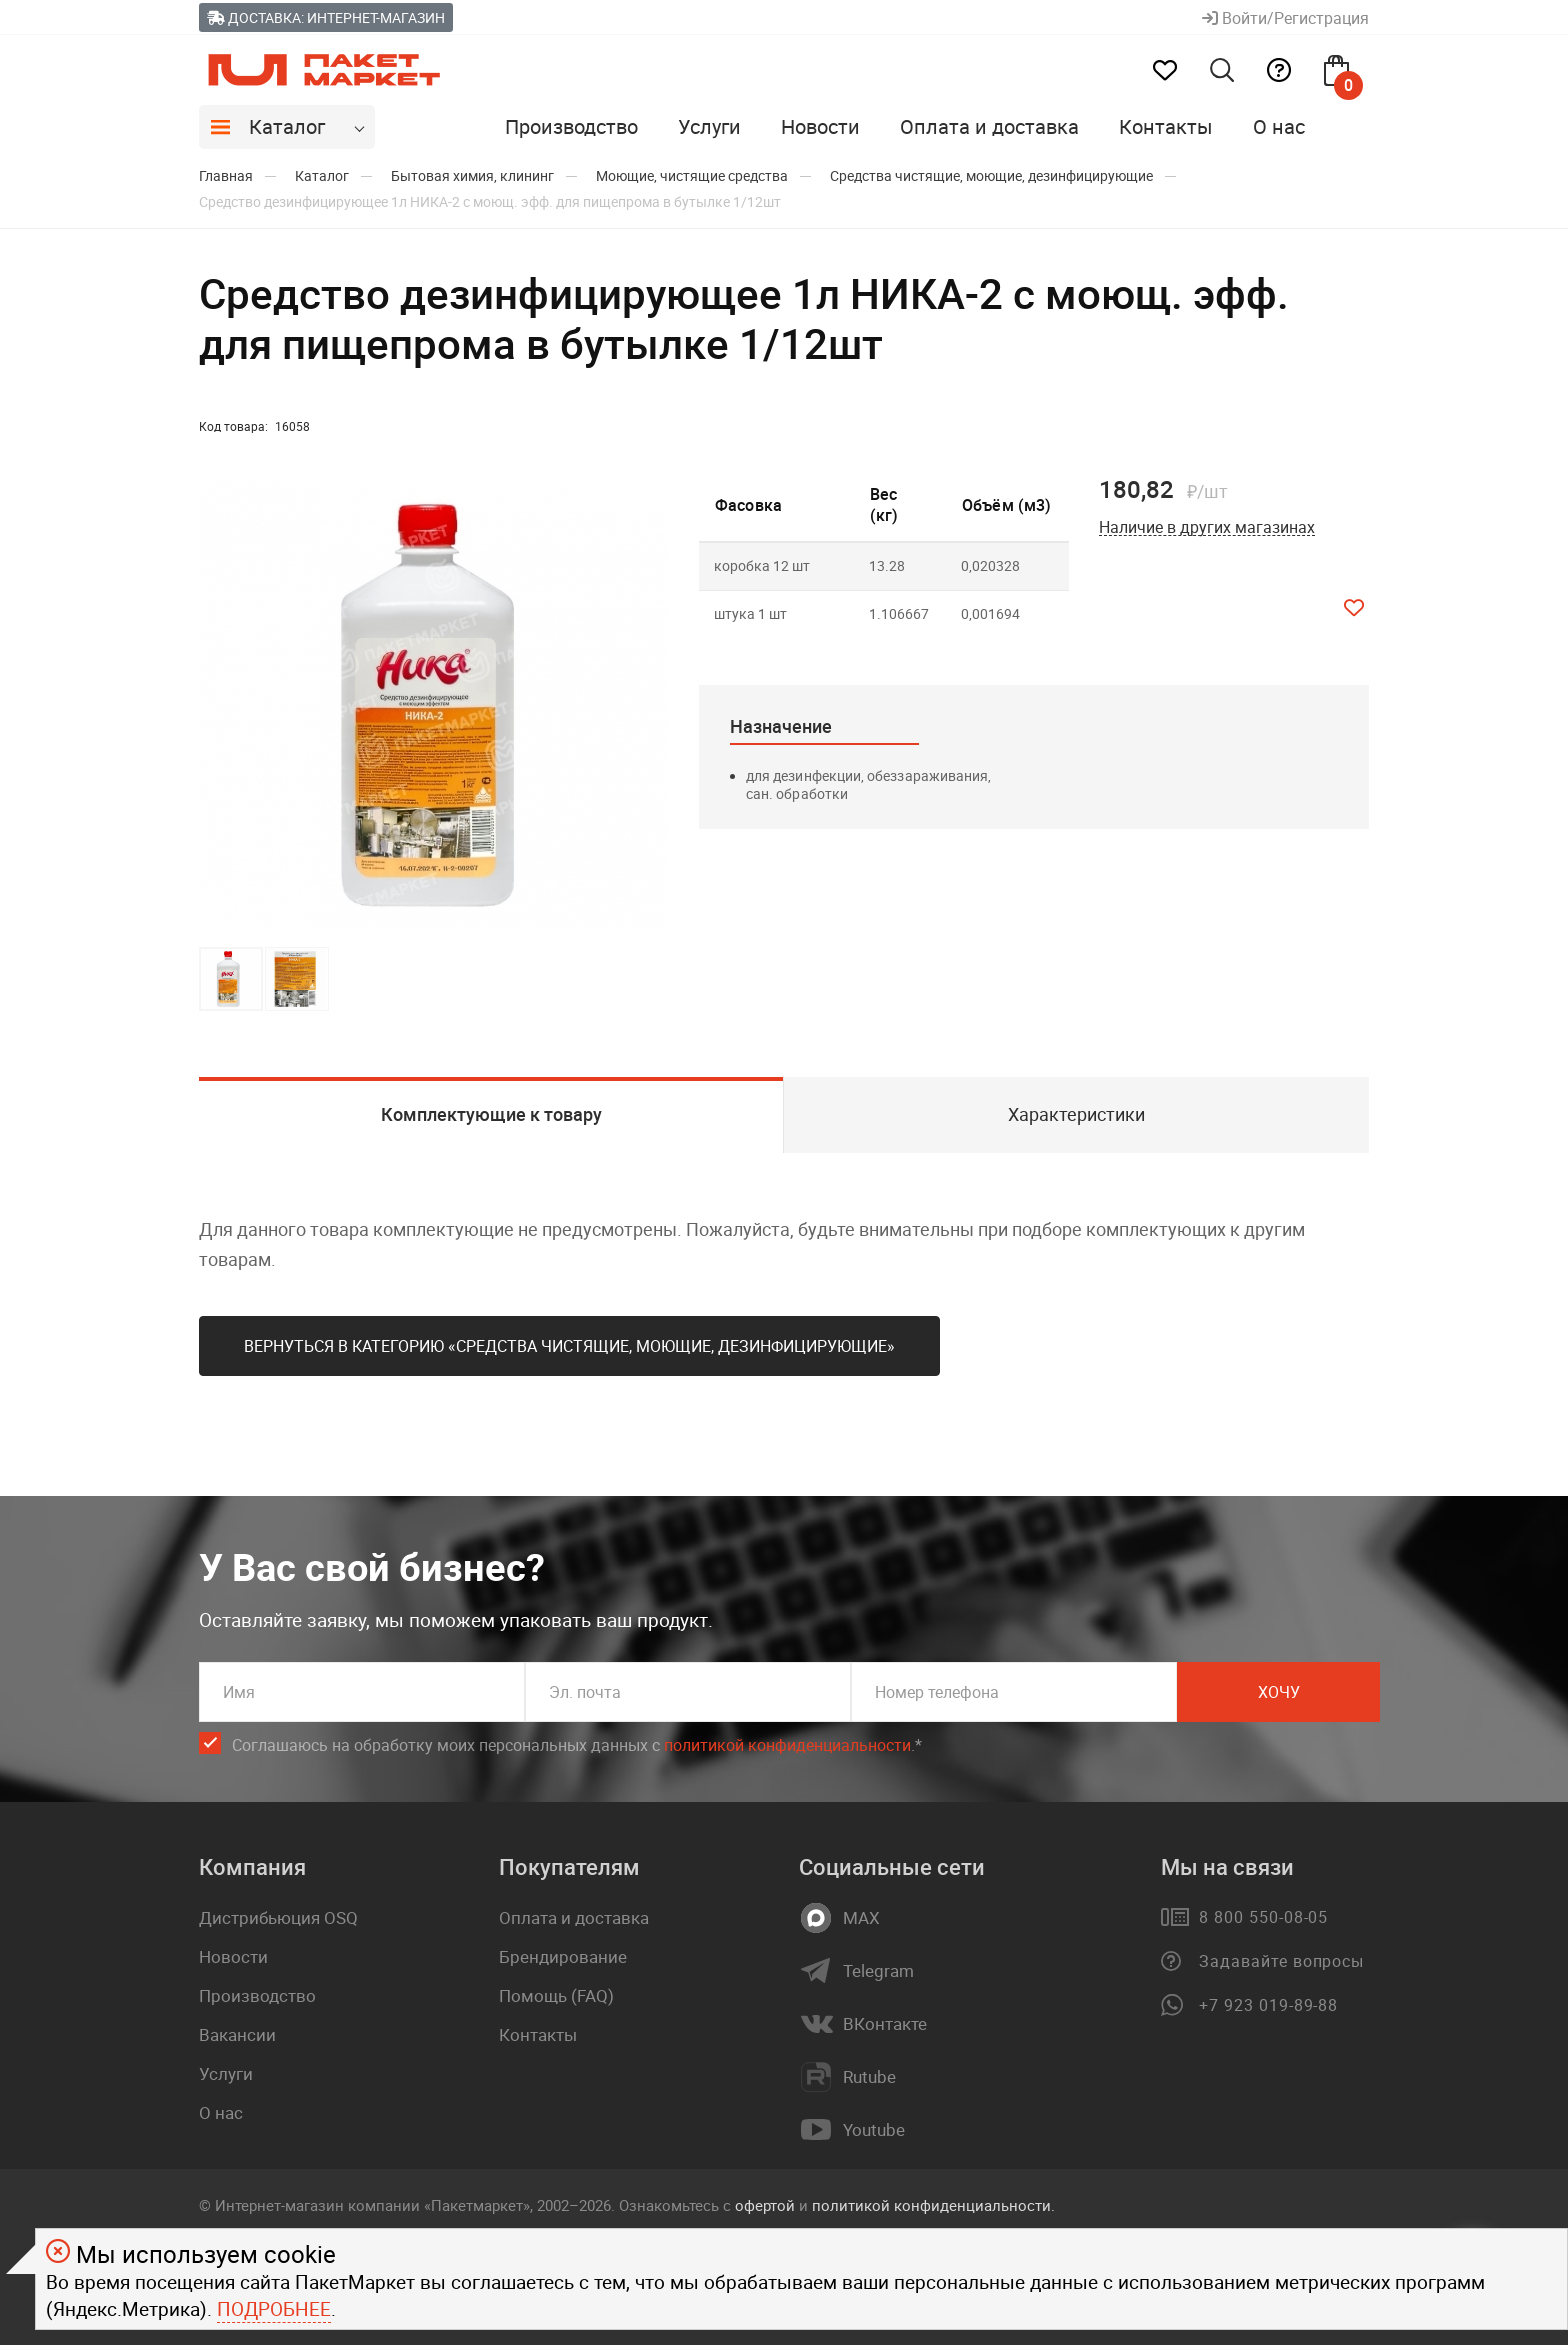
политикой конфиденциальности (787, 1745)
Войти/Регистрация (1285, 18)
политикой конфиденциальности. (933, 2205)
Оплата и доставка (989, 126)
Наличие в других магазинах (1207, 527)
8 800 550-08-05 (1263, 1917)
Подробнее (274, 2309)
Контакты (1166, 126)
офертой (765, 2205)
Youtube (874, 2130)
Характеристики (1076, 1114)
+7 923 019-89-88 (1268, 2005)
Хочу (1279, 1692)
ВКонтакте (885, 2024)
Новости (820, 126)
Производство (571, 126)
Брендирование (563, 1956)
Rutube (869, 2077)
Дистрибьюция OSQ (278, 1917)
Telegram (878, 1971)
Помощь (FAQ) (556, 1995)
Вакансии (237, 2034)
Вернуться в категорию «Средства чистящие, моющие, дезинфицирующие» (569, 1346)
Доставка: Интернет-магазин (326, 17)
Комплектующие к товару (491, 1114)
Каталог (287, 126)
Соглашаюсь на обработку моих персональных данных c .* (577, 1745)
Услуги (709, 126)
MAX (861, 1918)
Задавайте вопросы (1281, 1961)
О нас (1279, 126)
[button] (651, 705)
